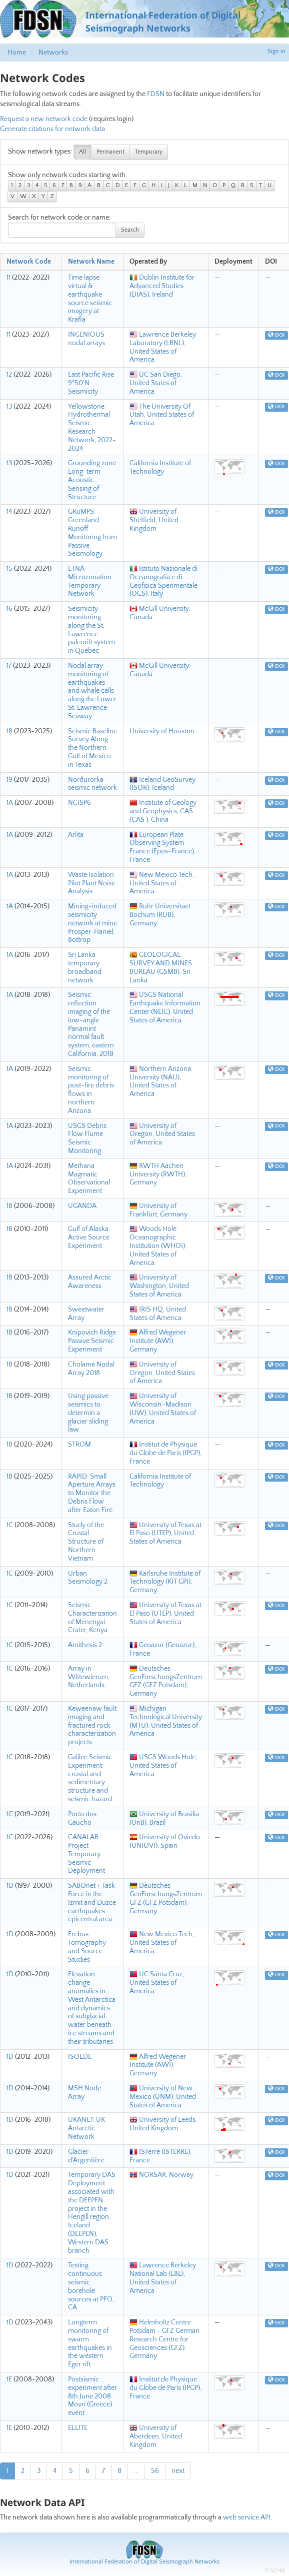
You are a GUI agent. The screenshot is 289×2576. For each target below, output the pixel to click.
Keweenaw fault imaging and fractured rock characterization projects (92, 1725)
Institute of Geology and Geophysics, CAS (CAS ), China (163, 811)
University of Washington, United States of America (159, 1286)
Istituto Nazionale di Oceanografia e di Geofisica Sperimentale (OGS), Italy (164, 581)
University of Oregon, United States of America (162, 1134)
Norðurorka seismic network (92, 784)
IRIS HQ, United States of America (158, 1314)
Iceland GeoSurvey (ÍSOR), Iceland (163, 784)
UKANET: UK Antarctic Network (86, 2128)
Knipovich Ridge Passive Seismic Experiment (92, 1341)
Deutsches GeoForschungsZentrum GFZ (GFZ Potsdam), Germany (166, 1681)
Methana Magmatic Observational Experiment (89, 1178)
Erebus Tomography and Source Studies (87, 1946)
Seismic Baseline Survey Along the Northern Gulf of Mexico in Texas (92, 748)
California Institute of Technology (160, 467)
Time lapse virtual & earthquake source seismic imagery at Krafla (90, 299)
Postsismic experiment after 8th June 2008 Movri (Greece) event (92, 2396)
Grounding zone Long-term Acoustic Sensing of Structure (92, 480)
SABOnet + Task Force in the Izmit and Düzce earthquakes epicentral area (92, 1902)
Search (130, 230)
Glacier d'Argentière (86, 2156)
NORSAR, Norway (162, 2175)
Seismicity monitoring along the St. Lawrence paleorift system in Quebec (91, 630)
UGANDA (82, 1206)
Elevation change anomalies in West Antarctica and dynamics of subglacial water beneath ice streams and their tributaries (92, 2007)
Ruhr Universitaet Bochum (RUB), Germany (160, 914)
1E (9, 2379)
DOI (276, 335)
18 (9, 731)
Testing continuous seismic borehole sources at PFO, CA (91, 2286)
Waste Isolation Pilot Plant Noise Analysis (91, 883)
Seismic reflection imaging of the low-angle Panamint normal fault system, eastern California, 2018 (91, 1024)
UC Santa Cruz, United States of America (157, 1982)
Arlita (76, 835)
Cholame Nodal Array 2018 (91, 1369)
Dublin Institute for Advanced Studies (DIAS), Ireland (162, 286)
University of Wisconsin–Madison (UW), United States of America (163, 1408)
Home (17, 53)
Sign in (277, 51)
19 (9, 780)
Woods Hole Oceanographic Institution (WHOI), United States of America (158, 1245)
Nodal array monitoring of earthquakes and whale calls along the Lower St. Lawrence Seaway (92, 691)
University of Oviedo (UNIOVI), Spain (165, 1841)
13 (9, 407)
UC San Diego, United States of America (156, 383)
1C (9, 1525)
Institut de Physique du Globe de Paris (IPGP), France (166, 1453)
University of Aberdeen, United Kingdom (156, 2436)
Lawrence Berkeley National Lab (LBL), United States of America (163, 2277)
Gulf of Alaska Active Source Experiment (89, 1237)
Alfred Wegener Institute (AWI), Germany (158, 1341)
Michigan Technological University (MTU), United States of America (166, 1721)
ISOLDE (80, 2057)
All (82, 152)
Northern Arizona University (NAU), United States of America (160, 1081)
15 (9, 569)
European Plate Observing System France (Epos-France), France (163, 847)
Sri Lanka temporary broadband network (85, 967)
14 (9, 512)
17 (9, 666)
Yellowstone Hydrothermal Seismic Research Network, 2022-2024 (92, 428)
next (178, 2471)
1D (10, 1886)
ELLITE (78, 2428)
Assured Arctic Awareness (90, 1281)
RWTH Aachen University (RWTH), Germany (158, 1174)
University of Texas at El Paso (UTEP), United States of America (166, 1533)
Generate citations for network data (52, 129)
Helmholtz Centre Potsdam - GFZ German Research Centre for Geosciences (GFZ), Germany (165, 2339)
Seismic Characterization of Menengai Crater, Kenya (92, 1617)
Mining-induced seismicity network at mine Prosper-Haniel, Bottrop (92, 923)
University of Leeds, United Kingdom (163, 2124)
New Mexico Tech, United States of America (162, 883)
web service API (246, 2517)
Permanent (110, 152)
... (136, 2471)
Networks (53, 53)
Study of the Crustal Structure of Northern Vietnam (86, 1542)
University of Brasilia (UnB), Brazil (164, 1818)
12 (9, 375)
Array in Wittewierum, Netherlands (89, 1677)
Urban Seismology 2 (88, 1578)
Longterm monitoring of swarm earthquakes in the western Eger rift (90, 2343)
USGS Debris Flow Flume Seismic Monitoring (87, 1138)
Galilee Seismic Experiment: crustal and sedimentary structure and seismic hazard (90, 1778)
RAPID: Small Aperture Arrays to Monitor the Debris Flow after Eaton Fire (92, 1493)
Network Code (28, 262)
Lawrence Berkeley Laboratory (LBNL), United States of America (163, 347)
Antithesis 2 (85, 1645)
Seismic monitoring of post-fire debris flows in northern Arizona (91, 1090)
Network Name (91, 262)
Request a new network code (44, 119)
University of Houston (162, 731)
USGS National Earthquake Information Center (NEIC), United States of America (165, 1007)
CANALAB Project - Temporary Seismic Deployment (86, 1854)
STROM (79, 1445)
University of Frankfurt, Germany (159, 1210)
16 (9, 609)
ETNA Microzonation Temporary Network (90, 581)
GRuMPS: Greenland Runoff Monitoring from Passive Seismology (92, 533)
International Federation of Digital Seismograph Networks (145, 2561)
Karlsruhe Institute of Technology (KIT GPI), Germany (165, 1582)
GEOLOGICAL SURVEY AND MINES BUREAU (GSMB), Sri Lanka (161, 967)
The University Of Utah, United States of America (162, 415)
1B (9, 1206)
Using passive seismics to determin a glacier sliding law (88, 1413)
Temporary (148, 152)
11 (8, 278)
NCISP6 (79, 803)
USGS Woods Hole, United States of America (163, 1765)
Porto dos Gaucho (82, 1818)
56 (155, 2471)
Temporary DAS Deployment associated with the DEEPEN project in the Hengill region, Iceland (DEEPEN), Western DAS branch (92, 2212)
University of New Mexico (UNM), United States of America (163, 2096)
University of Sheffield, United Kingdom (154, 520)
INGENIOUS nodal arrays (86, 339)
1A (9, 803)
